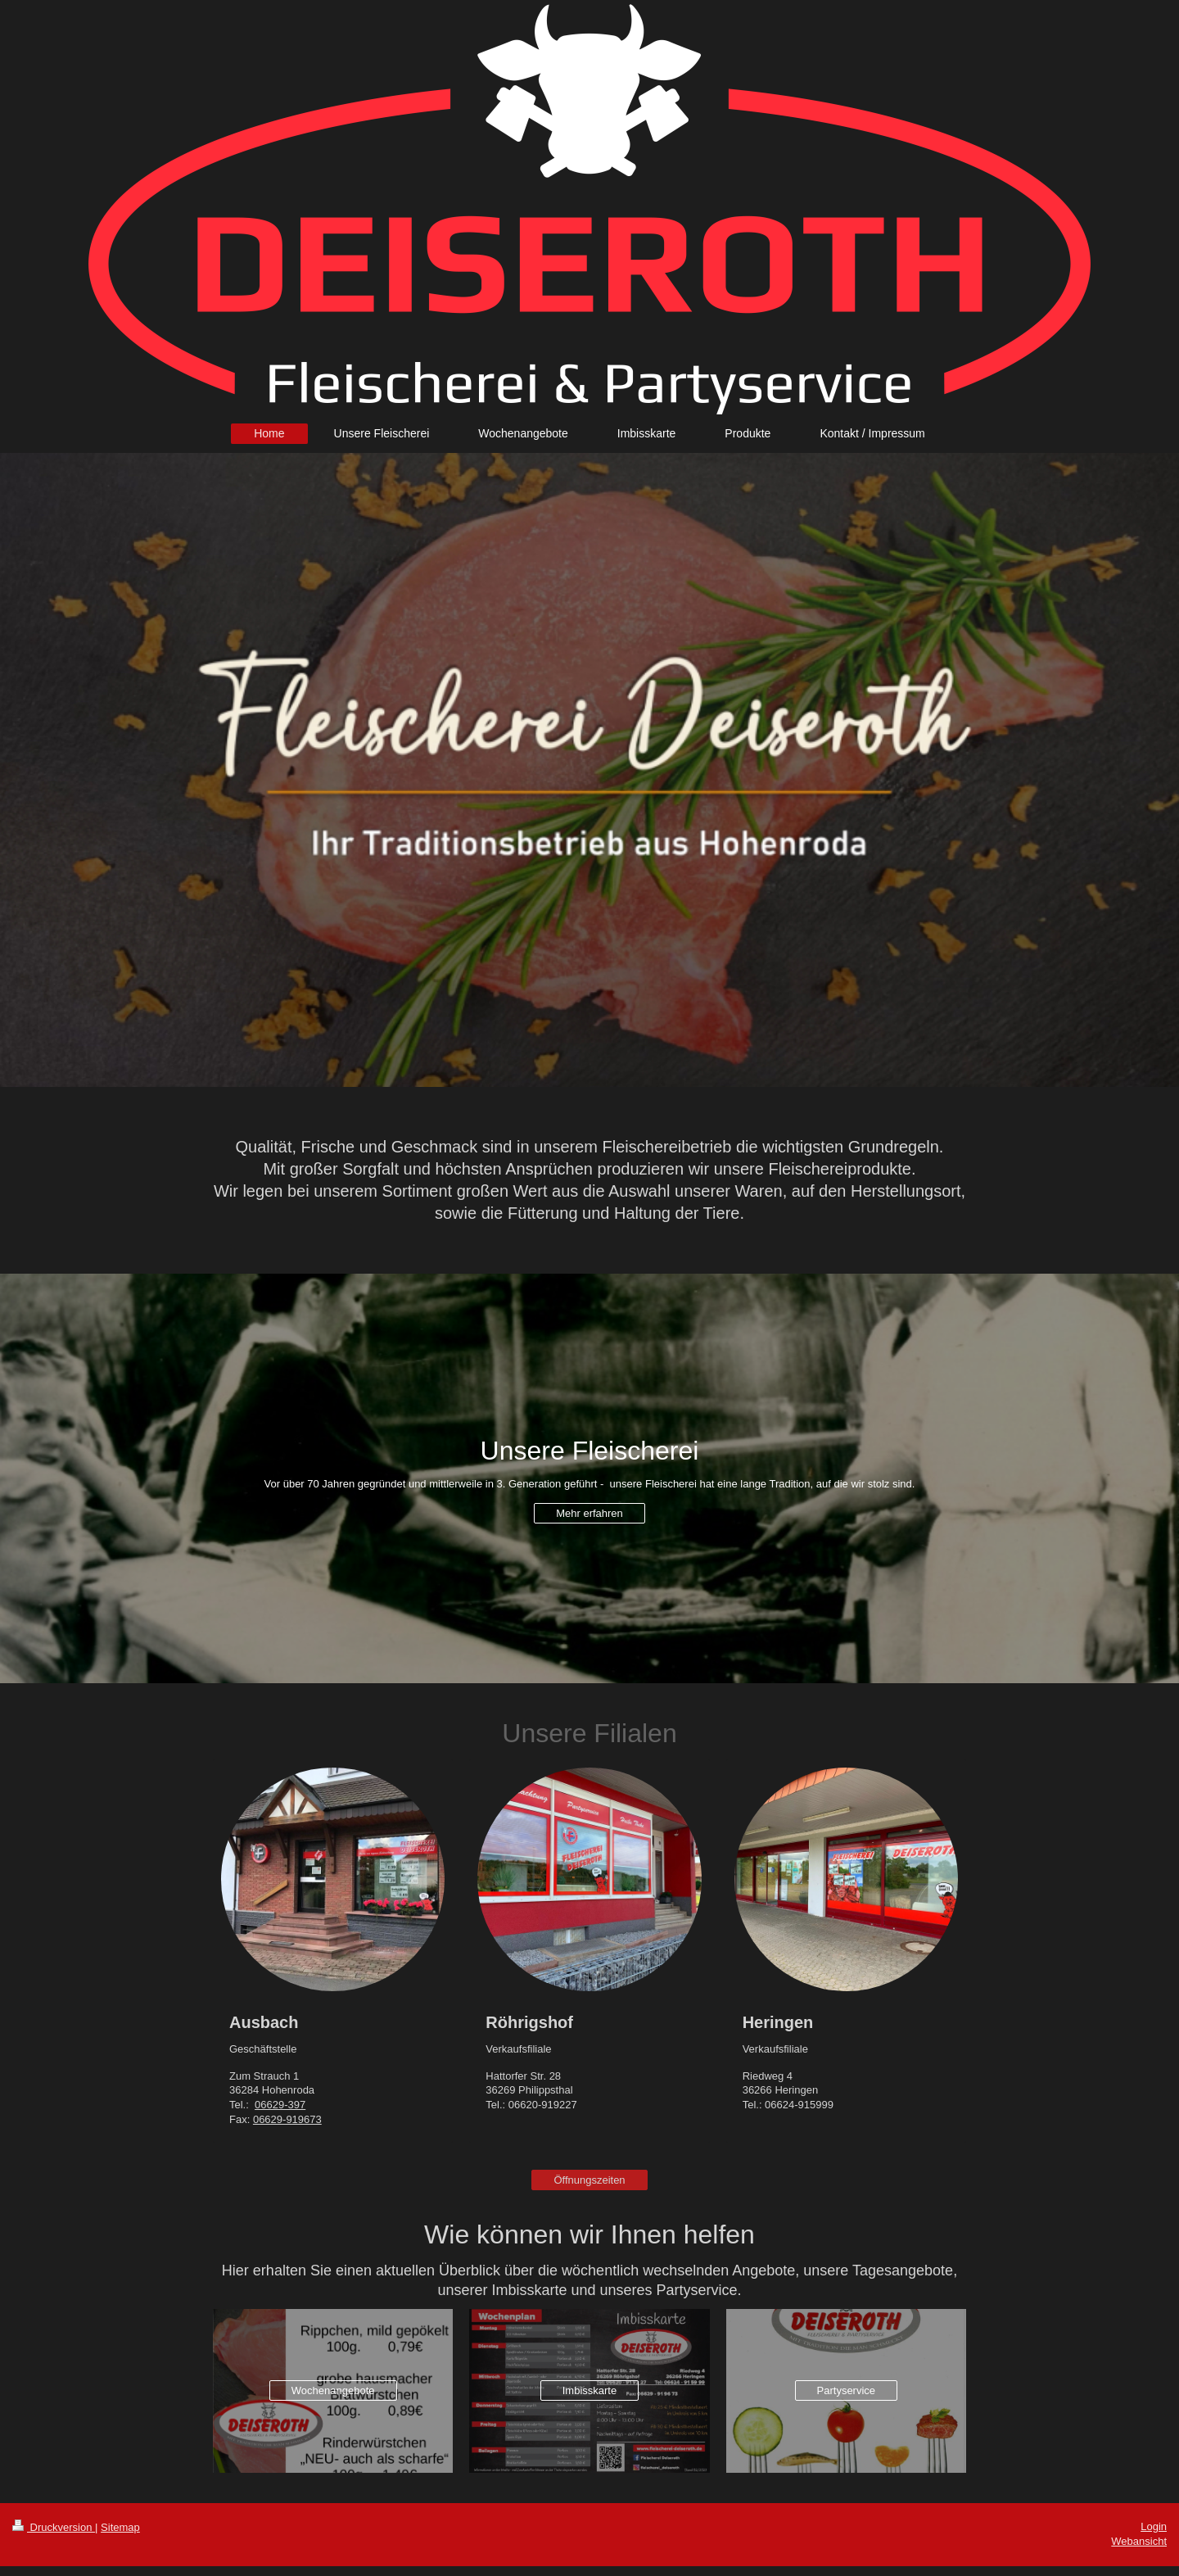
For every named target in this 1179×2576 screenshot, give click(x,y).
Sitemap (120, 2527)
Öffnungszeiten (589, 2180)
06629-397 (280, 2104)
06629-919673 (287, 2119)
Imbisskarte (589, 2390)
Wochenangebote (333, 2390)
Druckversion (53, 2527)
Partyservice (846, 2390)
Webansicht (1139, 2541)
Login (1154, 2526)
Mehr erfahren (589, 1513)
